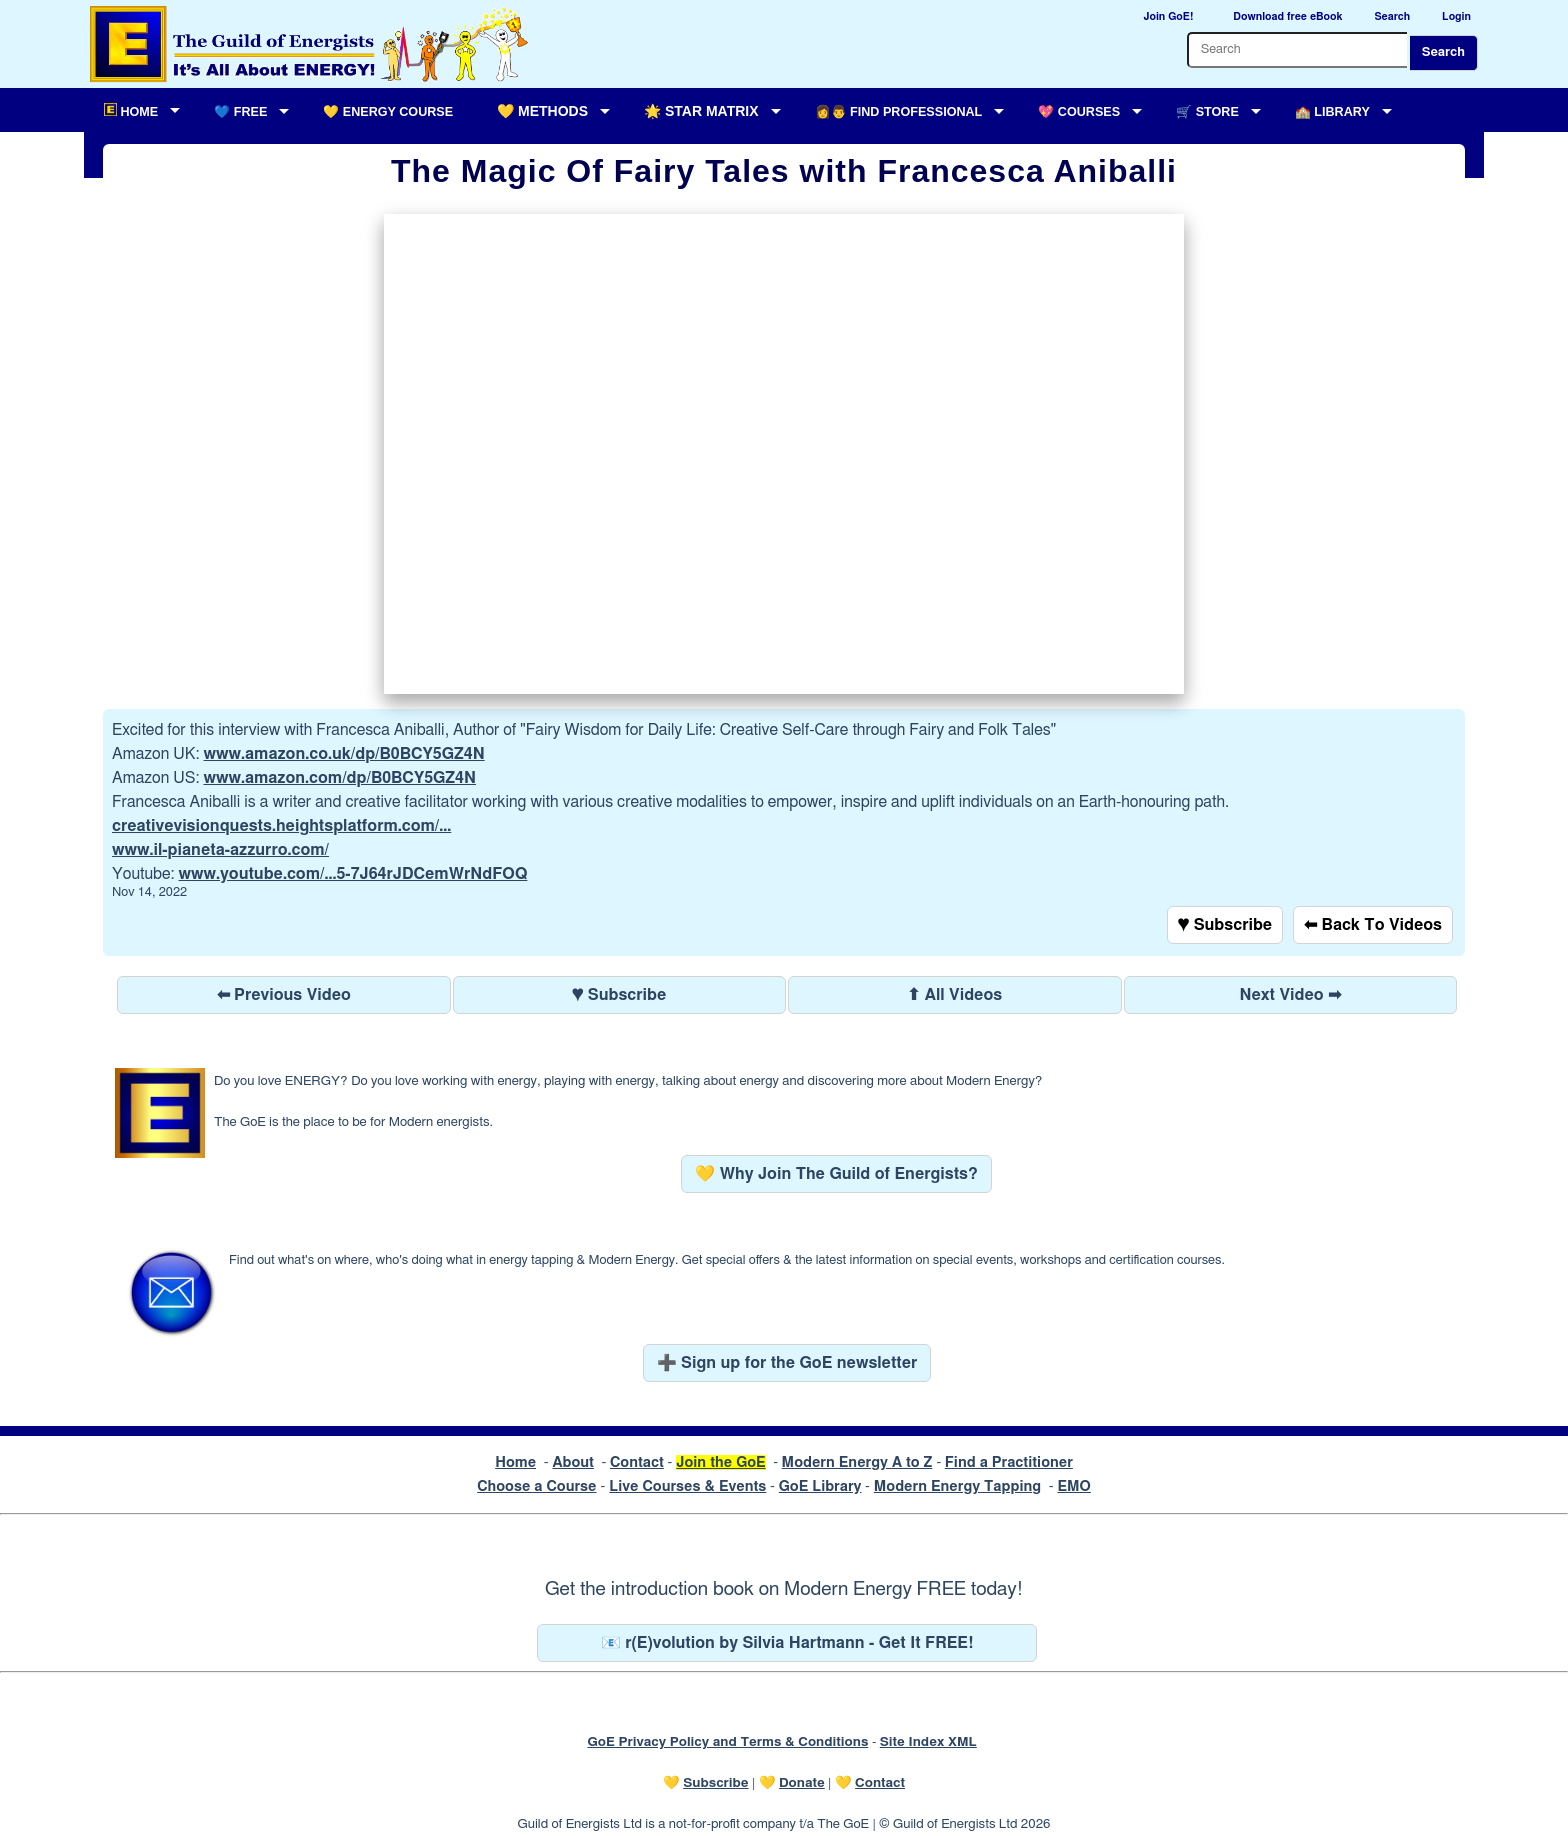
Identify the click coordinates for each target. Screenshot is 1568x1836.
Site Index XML (928, 1742)
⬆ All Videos (954, 995)
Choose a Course (536, 1486)
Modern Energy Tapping (957, 1486)
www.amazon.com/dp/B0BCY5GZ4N (339, 778)
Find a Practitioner (1009, 1462)
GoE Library (820, 1486)
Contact (637, 1462)
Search (1443, 52)
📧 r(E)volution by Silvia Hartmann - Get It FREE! (787, 1643)
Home (515, 1462)
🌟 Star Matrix (701, 111)
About (573, 1462)
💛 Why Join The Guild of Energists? (836, 1174)
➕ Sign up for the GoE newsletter (787, 1363)
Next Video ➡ (1290, 995)
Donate (802, 1783)
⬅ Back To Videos (1373, 925)
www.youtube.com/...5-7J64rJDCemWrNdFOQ (353, 874)
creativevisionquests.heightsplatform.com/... (281, 826)
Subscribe (715, 1783)
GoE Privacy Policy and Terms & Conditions (727, 1742)
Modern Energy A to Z (857, 1462)
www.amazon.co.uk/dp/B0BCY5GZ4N (344, 754)
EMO (1073, 1486)
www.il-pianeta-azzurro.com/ (220, 850)
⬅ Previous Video (284, 995)
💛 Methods (542, 111)
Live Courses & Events (687, 1486)
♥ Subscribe (1225, 925)
